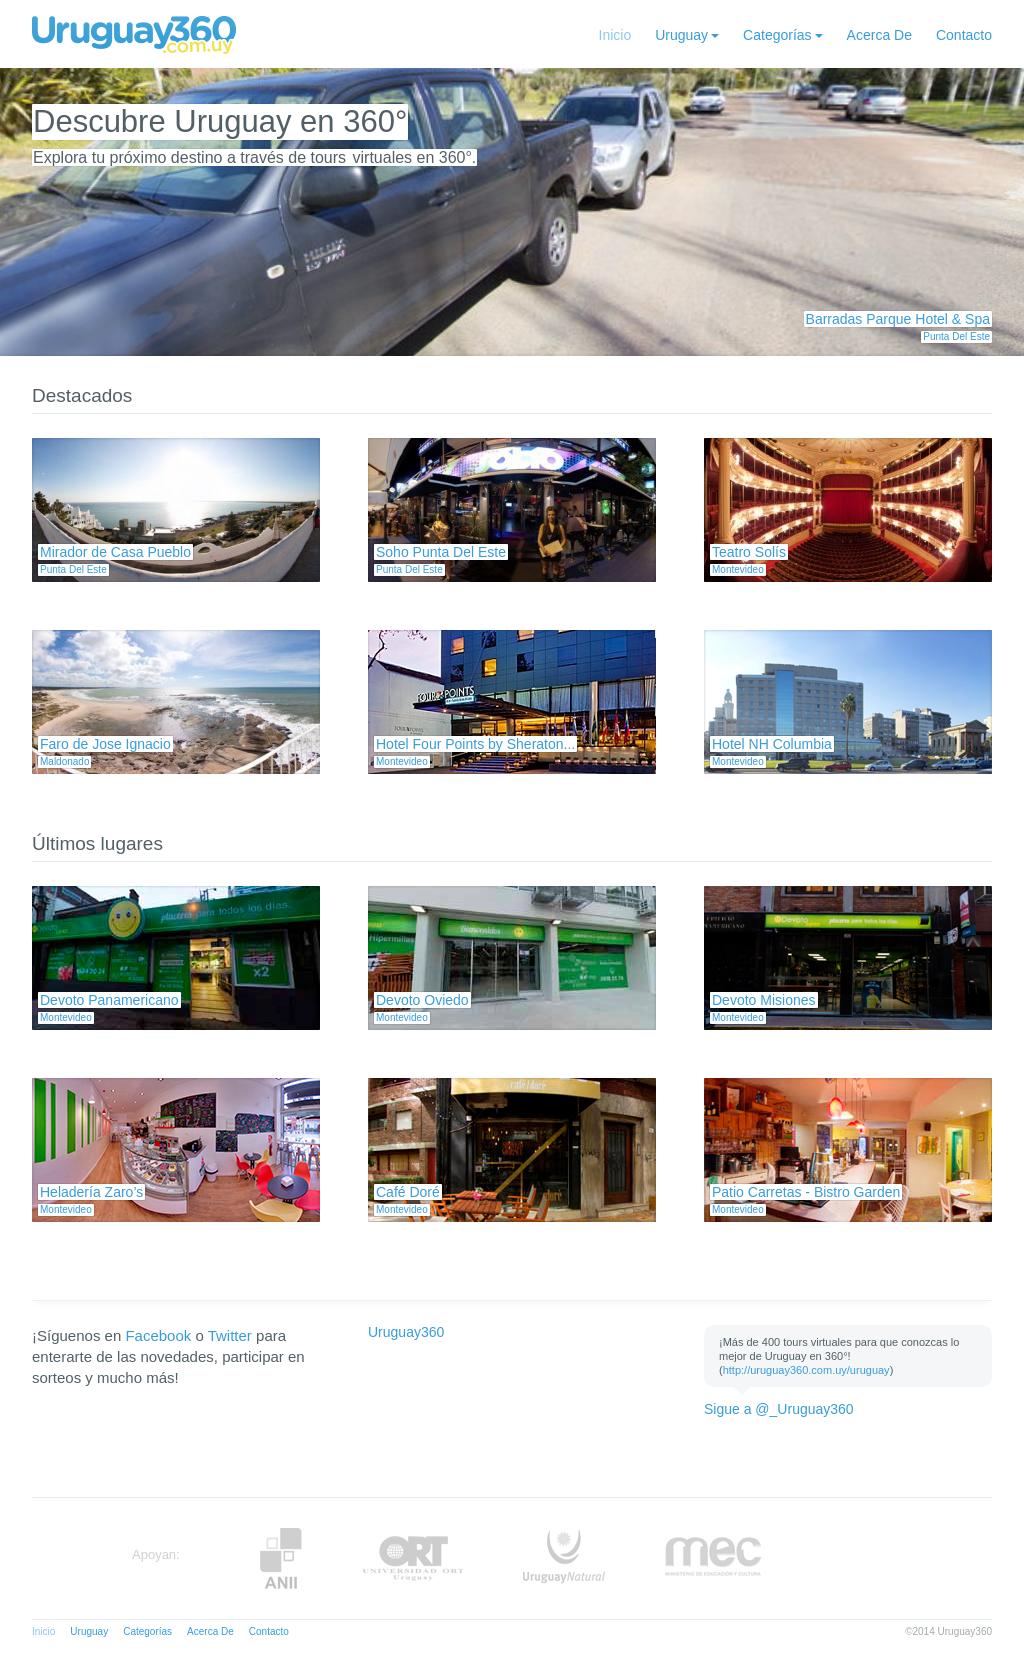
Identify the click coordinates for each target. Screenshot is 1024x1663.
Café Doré (408, 1192)
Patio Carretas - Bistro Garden (806, 1192)
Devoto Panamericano (109, 1000)
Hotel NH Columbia (772, 744)
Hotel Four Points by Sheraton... (475, 744)
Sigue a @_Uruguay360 (779, 1409)
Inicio (615, 35)
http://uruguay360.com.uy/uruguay (806, 1370)
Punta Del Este (956, 336)
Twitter (230, 1335)
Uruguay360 (406, 1332)
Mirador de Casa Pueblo (115, 552)
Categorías (777, 35)
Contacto (964, 35)
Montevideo (738, 569)
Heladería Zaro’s (91, 1192)
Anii (281, 1558)
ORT (412, 1558)
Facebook (158, 1335)
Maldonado (64, 761)
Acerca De (879, 35)
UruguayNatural (564, 1558)
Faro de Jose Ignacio (105, 744)
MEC (713, 1558)
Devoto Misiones (764, 1000)
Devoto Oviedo (422, 1000)
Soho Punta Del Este (441, 552)
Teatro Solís (749, 552)
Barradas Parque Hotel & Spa (898, 319)
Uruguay (681, 35)
